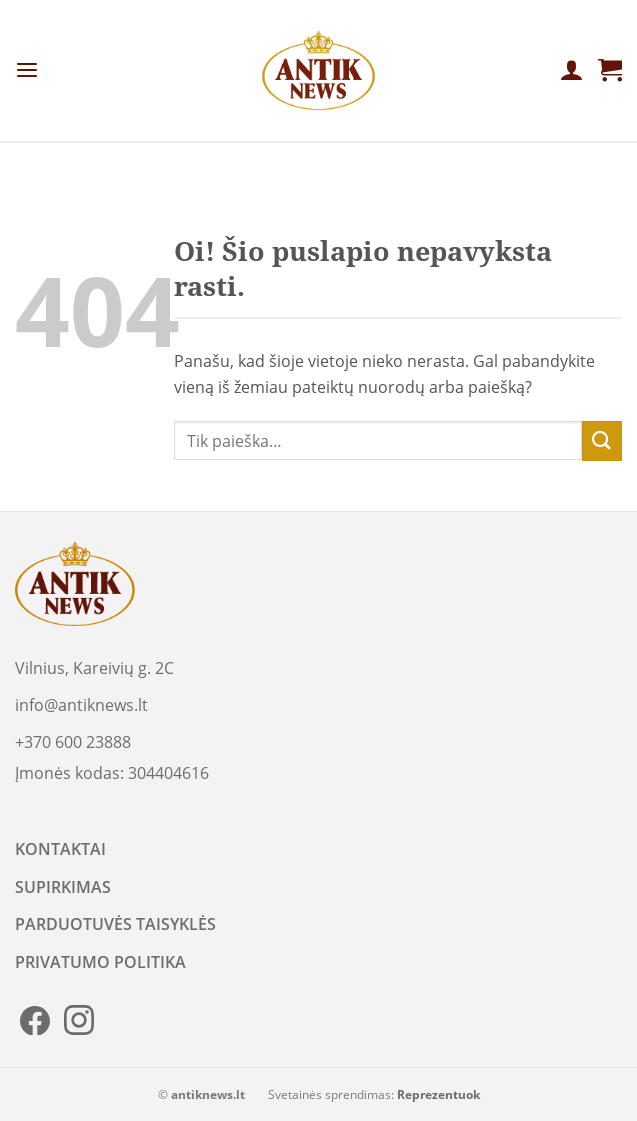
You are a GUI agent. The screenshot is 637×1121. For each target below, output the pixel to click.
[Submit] (602, 440)
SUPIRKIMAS (63, 887)
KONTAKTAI (60, 849)
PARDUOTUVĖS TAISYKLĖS (115, 924)
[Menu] (27, 70)
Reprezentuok (438, 1094)
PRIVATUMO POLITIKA (100, 962)
